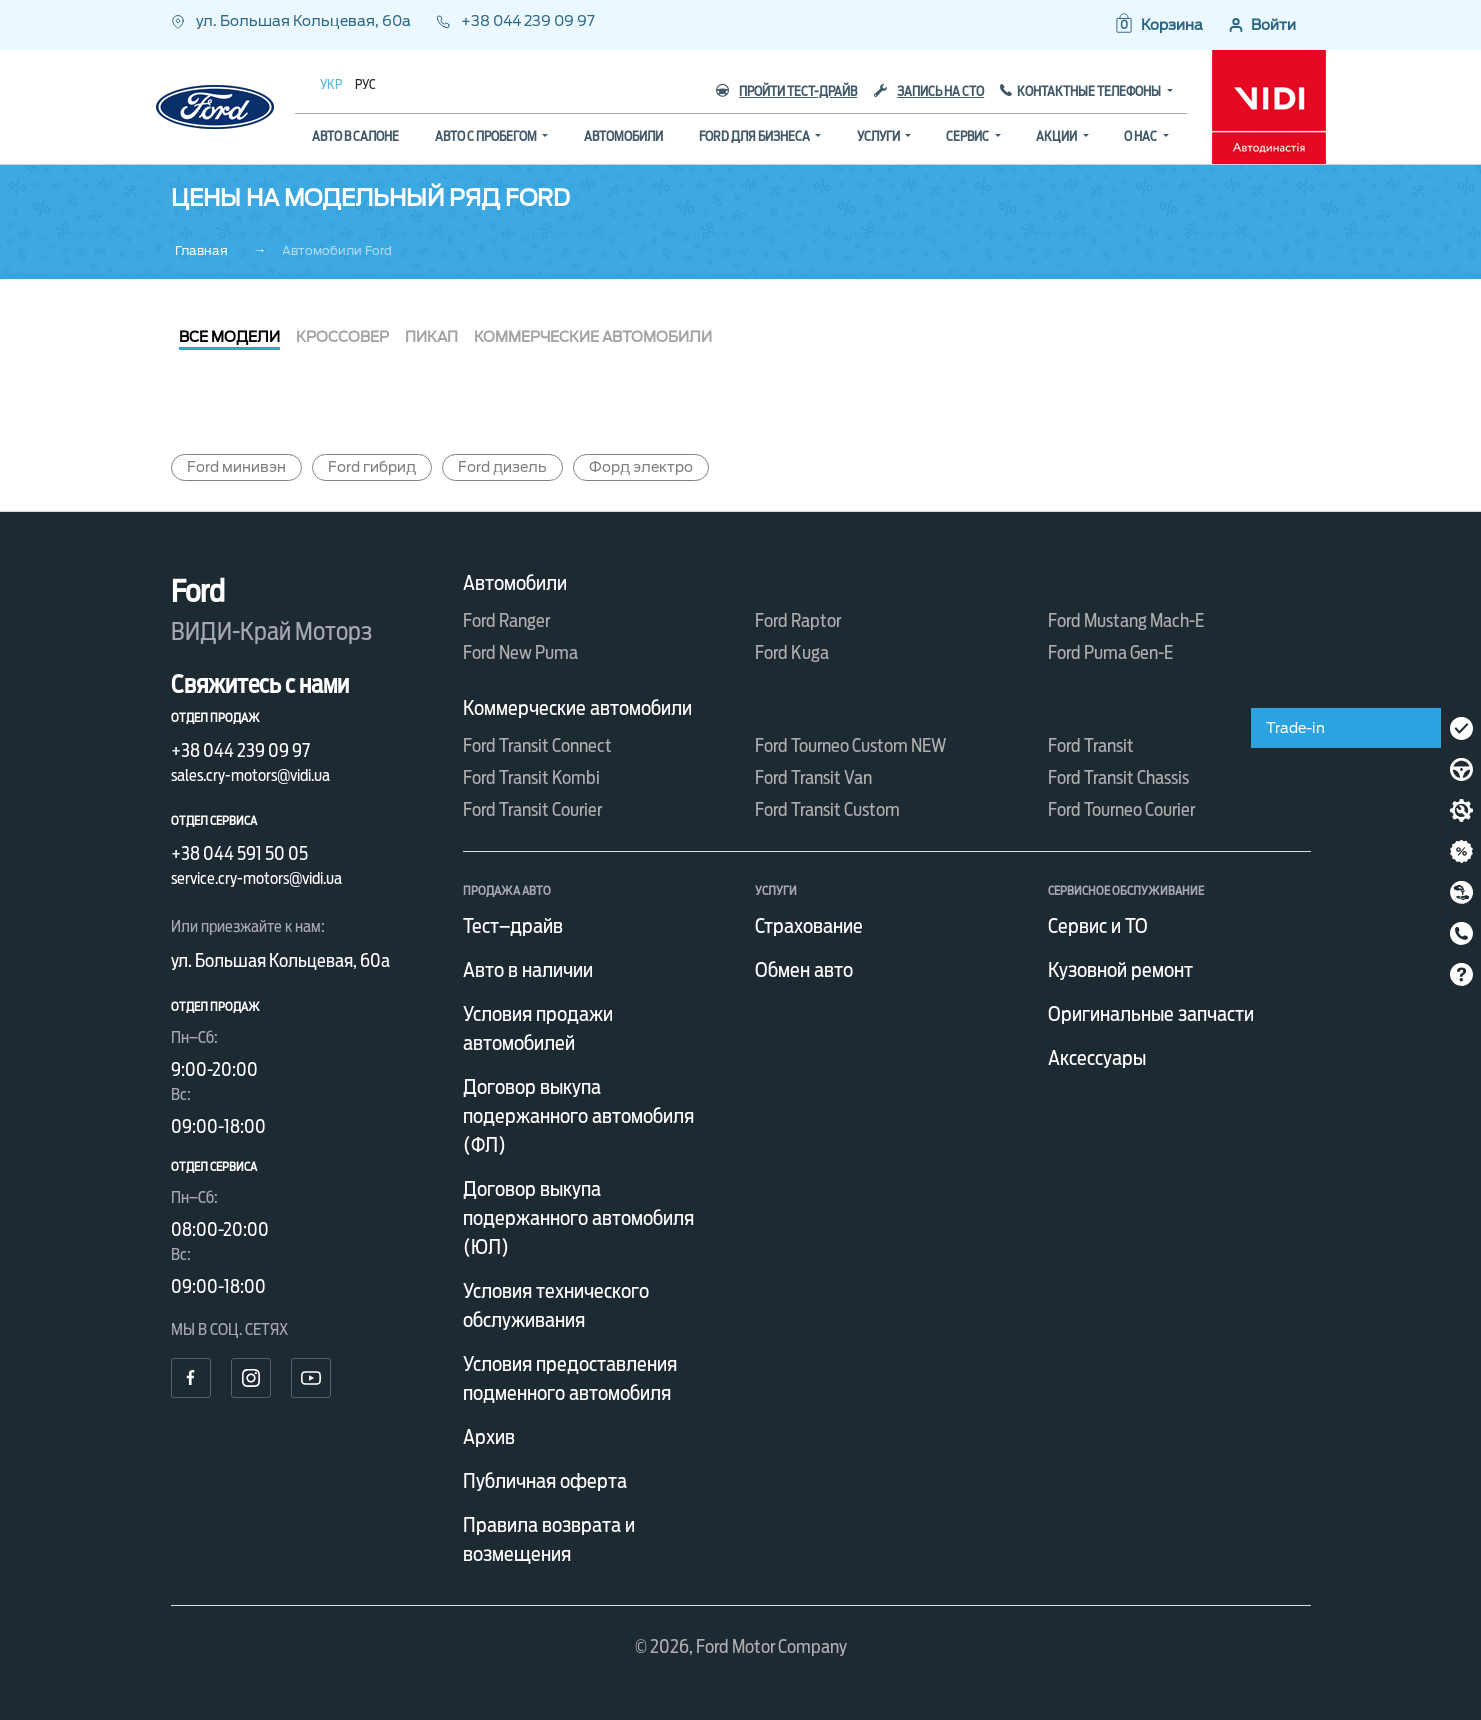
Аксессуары (1097, 1058)
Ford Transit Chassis (1118, 777)
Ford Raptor (798, 620)
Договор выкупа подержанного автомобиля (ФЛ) (578, 1116)
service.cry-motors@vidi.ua (256, 878)
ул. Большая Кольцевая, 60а (292, 21)
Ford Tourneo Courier (1121, 809)
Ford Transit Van (813, 777)
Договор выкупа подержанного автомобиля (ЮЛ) (578, 1218)
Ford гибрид (372, 467)
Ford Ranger (506, 620)
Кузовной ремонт (1120, 970)
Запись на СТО (929, 91)
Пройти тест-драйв (786, 91)
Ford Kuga (792, 652)
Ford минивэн (236, 467)
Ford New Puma (520, 652)
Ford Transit (1091, 745)
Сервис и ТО (1098, 926)
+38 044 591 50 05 (239, 853)
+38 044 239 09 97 (515, 21)
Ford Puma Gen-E (1110, 652)
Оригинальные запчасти (1151, 1014)
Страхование (809, 926)
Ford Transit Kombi (531, 777)
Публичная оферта (545, 1481)
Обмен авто (804, 970)
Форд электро (641, 467)
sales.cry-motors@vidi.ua (250, 775)
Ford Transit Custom (827, 809)
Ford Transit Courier (532, 809)
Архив (489, 1437)
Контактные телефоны (1090, 91)
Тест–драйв (513, 926)
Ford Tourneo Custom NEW (851, 745)
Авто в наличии (528, 970)
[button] (1158, 25)
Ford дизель (502, 467)
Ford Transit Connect (537, 745)
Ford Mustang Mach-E (1126, 620)
